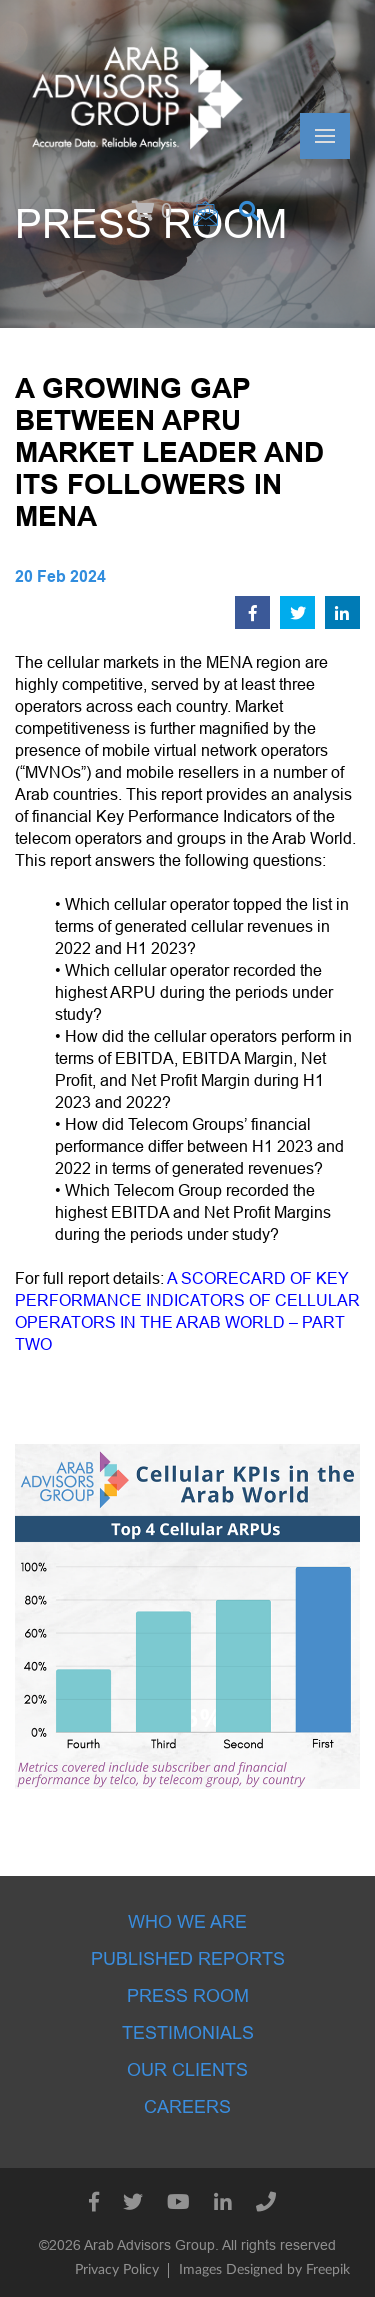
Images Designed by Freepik (264, 2270)
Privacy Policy (117, 2270)
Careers (187, 2107)
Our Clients (187, 2070)
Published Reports (188, 1959)
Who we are (187, 1922)
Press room (188, 1996)
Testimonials (188, 2033)
